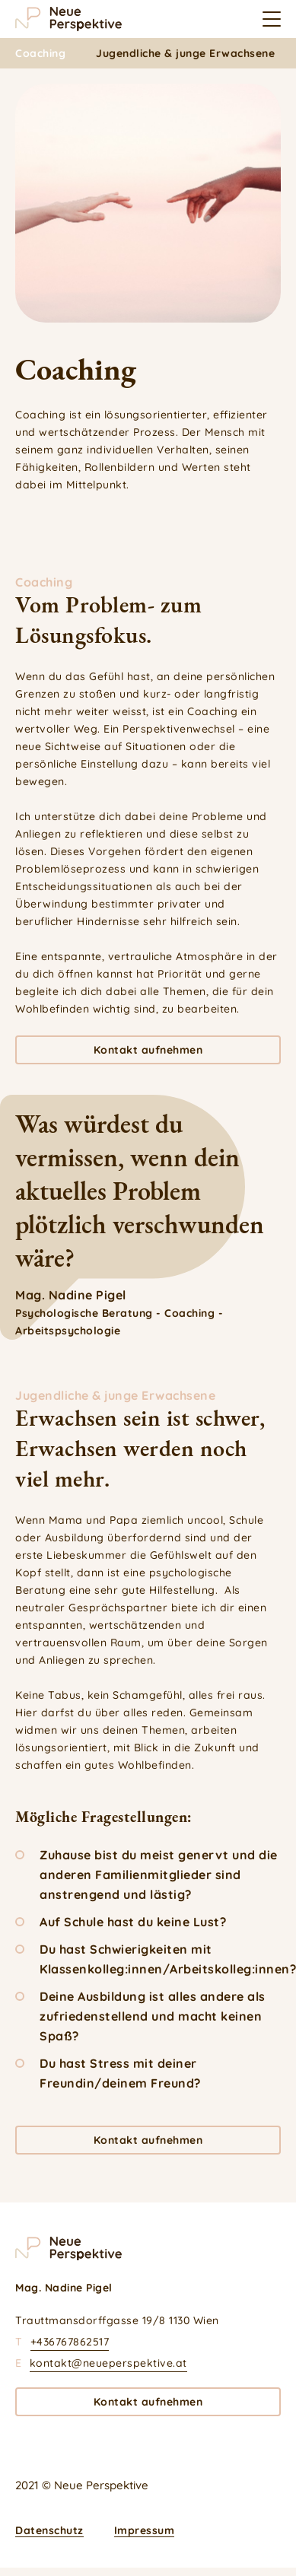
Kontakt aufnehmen (148, 1050)
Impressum (144, 2530)
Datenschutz (49, 2530)
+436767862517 (70, 2342)
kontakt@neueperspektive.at (108, 2363)
